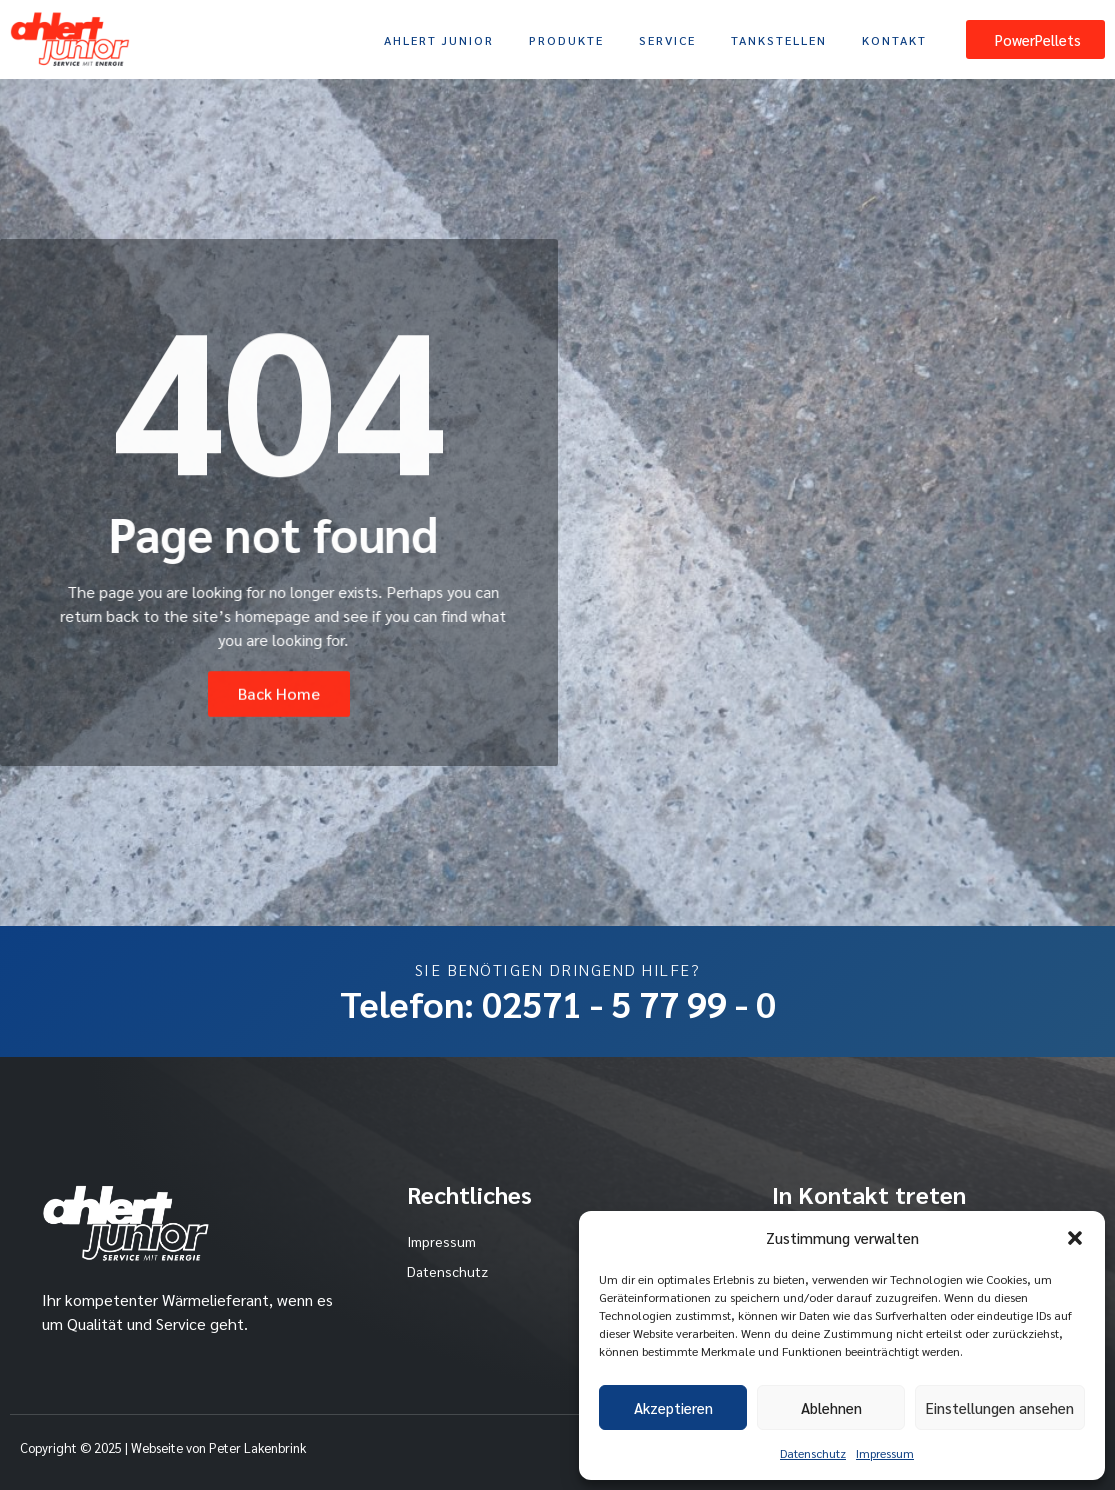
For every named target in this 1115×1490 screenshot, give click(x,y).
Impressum (885, 1453)
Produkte (566, 40)
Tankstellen (779, 40)
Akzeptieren (673, 1407)
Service (667, 40)
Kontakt (894, 40)
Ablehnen (831, 1407)
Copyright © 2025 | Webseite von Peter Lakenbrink (163, 1447)
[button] (1075, 1238)
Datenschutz (813, 1453)
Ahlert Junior (439, 40)
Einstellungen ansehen (1000, 1407)
